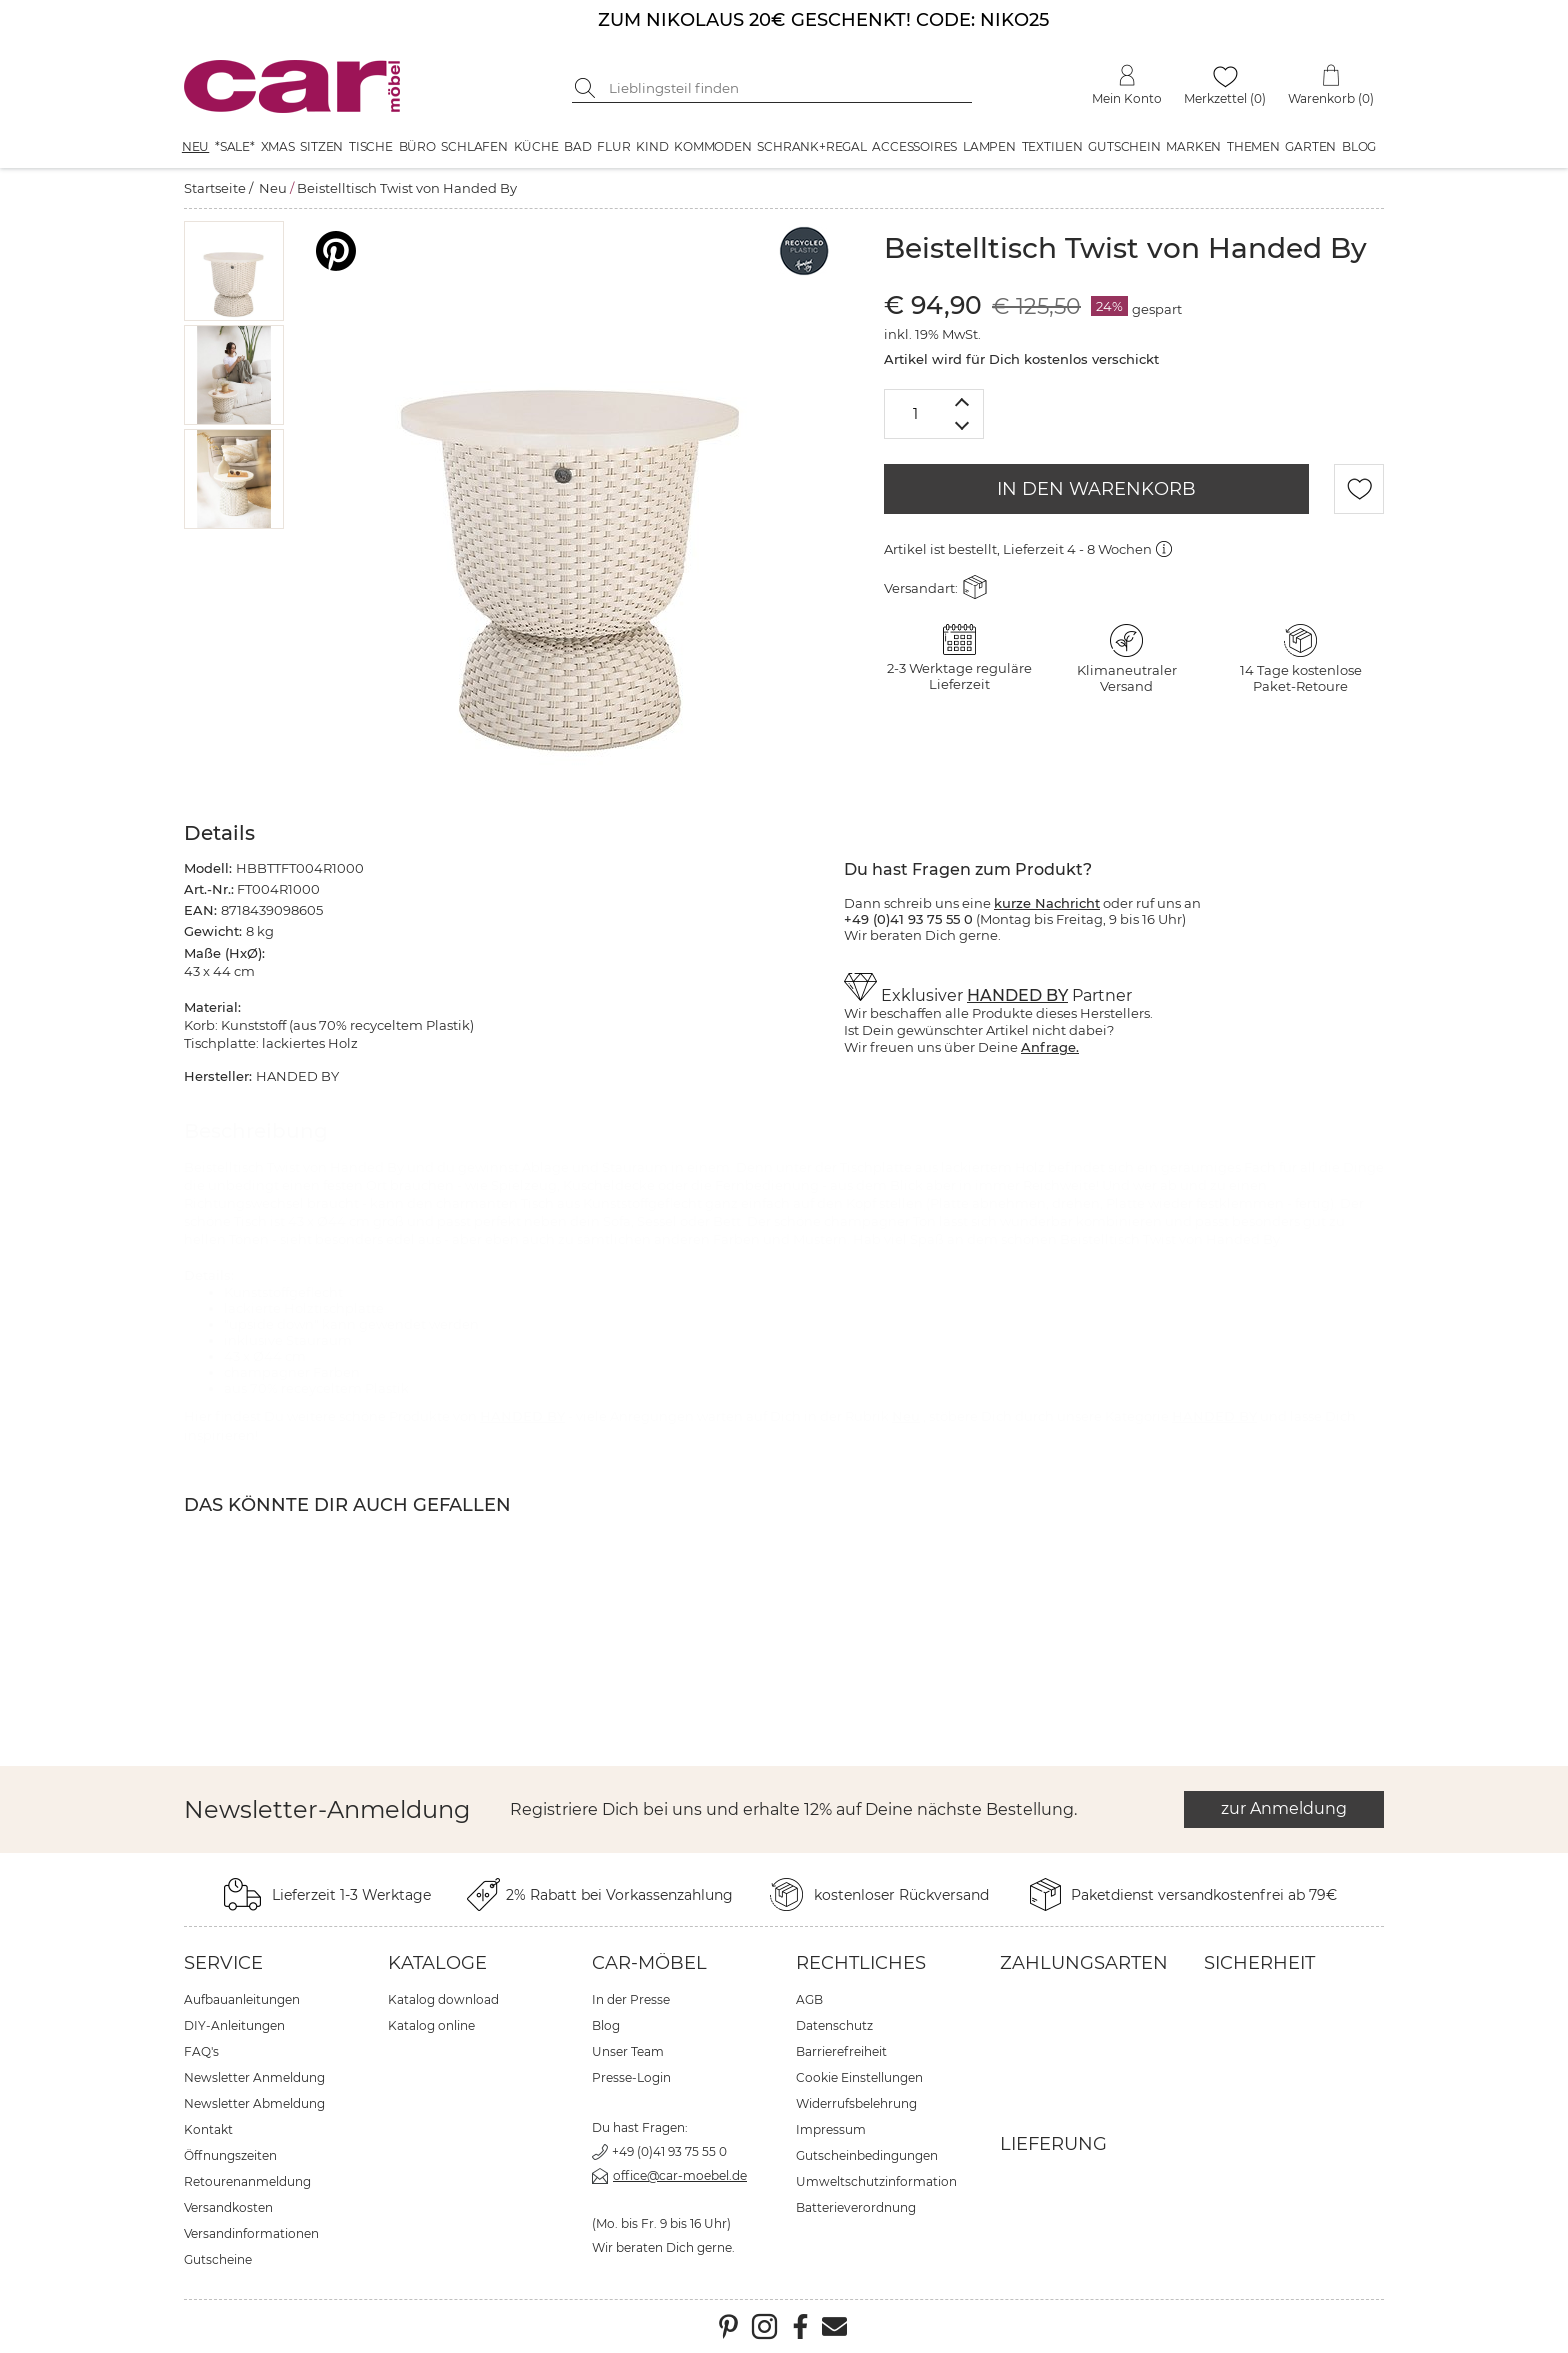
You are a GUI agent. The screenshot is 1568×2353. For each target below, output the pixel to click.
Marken (1193, 146)
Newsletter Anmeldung (254, 2077)
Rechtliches (861, 1963)
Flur (613, 146)
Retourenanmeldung (247, 2181)
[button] (234, 271)
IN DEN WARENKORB (1096, 489)
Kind (652, 146)
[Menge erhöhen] (962, 401)
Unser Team (628, 2051)
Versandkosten (228, 2207)
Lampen (989, 146)
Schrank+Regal (811, 146)
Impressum (831, 2129)
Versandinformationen (251, 2233)
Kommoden (712, 146)
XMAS (278, 146)
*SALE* (235, 146)
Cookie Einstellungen (859, 2077)
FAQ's (201, 2051)
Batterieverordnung (856, 2207)
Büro (417, 146)
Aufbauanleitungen (242, 1999)
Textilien (1052, 146)
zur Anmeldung (1284, 1808)
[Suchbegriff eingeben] (787, 88)
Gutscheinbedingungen (867, 2155)
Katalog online (431, 2025)
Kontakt (208, 2129)
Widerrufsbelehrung (856, 2103)
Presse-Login (631, 2077)
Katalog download (443, 1999)
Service (223, 1963)
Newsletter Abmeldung (254, 2103)
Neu (195, 146)
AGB (809, 1999)
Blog (1359, 146)
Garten (1310, 146)
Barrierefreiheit (841, 2051)
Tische (371, 146)
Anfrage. (1050, 1047)
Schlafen (474, 146)
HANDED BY (1017, 995)
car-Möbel (649, 1963)
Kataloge (437, 1963)
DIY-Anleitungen (234, 2025)
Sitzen (321, 146)
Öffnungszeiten (230, 2155)
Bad (577, 146)
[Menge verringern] (962, 426)
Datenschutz (834, 2025)
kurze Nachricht (1047, 903)
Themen (1253, 146)
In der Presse (631, 1999)
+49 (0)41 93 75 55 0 (669, 2151)
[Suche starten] (587, 88)
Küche (536, 146)
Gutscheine (218, 2259)
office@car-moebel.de (680, 2175)
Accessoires (914, 146)
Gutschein (1124, 146)
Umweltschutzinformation (876, 2181)
